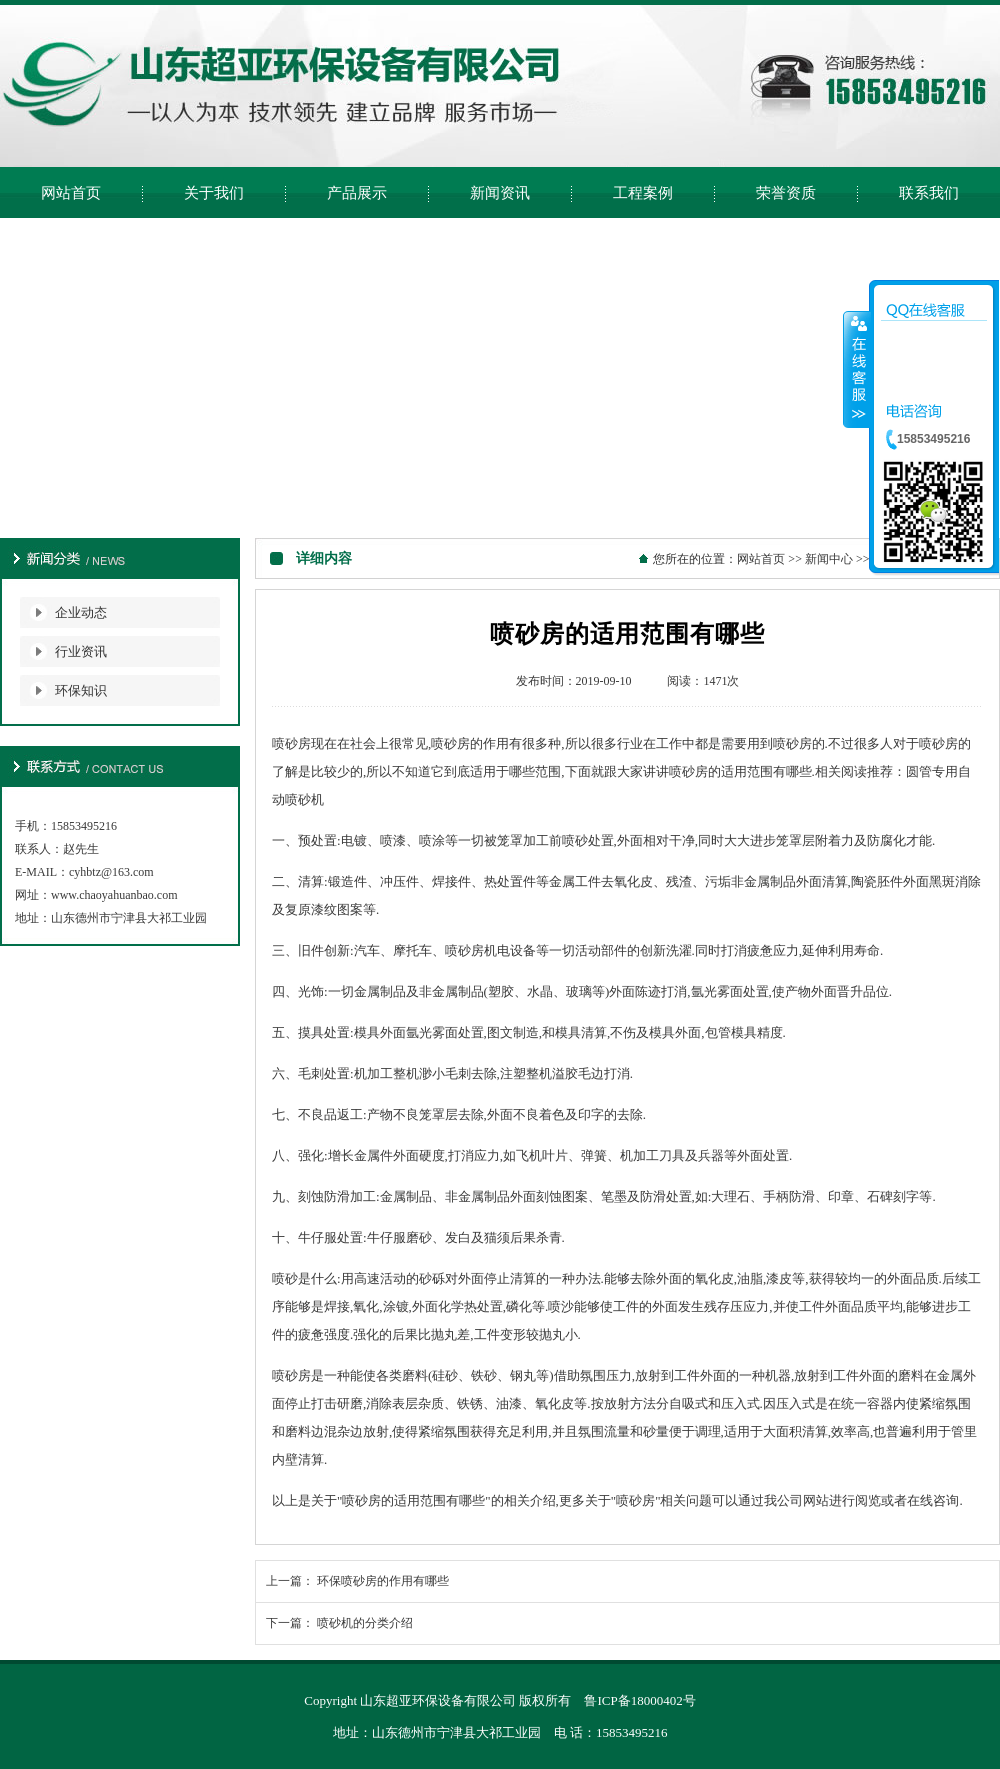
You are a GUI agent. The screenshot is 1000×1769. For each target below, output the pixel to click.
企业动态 (81, 612)
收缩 (857, 369)
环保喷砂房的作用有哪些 (383, 1581)
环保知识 (81, 690)
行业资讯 (81, 651)
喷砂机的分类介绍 (365, 1623)
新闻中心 (829, 559)
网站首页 (761, 559)
